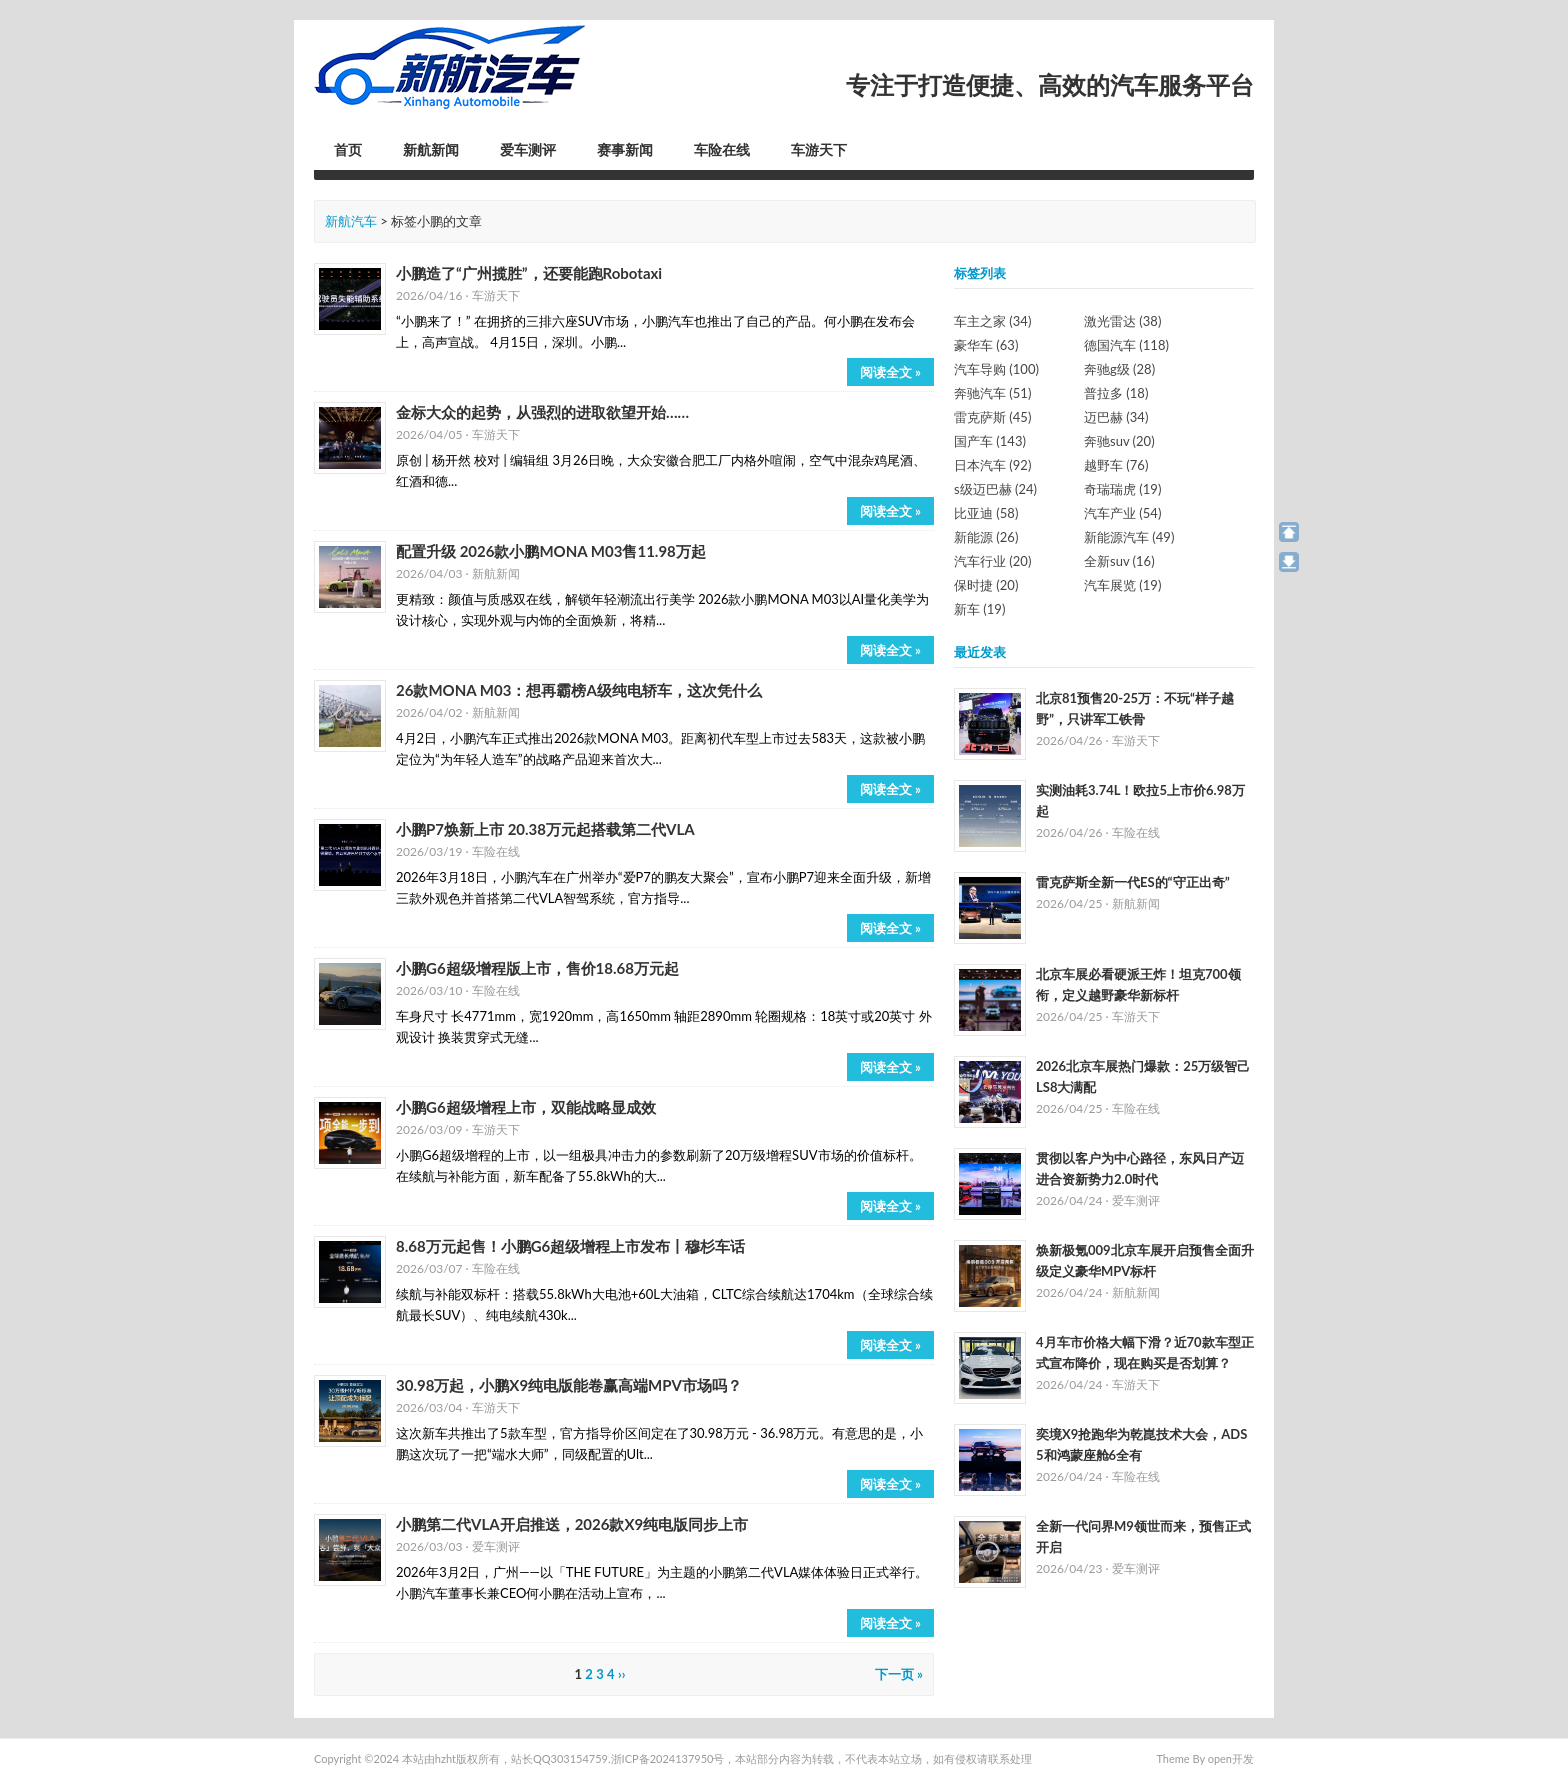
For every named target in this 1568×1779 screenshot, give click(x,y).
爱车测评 (528, 149)
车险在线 (722, 149)
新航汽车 (351, 221)
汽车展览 (1122, 585)
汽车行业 (992, 561)
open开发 (1231, 1758)
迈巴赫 (1116, 417)
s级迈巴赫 (995, 489)
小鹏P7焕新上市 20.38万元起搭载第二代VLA (545, 829)
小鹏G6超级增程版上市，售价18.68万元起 (537, 968)
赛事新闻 (625, 149)
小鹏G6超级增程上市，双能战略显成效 (526, 1107)
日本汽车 (992, 465)
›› (622, 1674)
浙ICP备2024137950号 (668, 1758)
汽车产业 (1122, 513)
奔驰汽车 (992, 393)
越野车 (1116, 465)
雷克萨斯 (992, 417)
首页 (348, 149)
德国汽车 (1126, 345)
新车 (979, 609)
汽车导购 (996, 369)
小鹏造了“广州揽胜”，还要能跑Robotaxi (529, 273)
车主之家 (992, 321)
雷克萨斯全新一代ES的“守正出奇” (1133, 882)
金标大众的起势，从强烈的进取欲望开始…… (542, 412)
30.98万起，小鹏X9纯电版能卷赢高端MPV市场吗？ (569, 1385)
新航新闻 (431, 149)
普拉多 (1116, 393)
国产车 (990, 441)
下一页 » (899, 1674)
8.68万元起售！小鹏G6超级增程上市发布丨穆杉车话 (570, 1246)
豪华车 (986, 345)
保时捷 (986, 585)
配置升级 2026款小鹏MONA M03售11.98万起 (551, 551)
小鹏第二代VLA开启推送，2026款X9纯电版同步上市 (572, 1524)
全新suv (1119, 561)
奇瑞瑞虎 (1122, 489)
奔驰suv (1119, 441)
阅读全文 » (890, 372)
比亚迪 (986, 513)
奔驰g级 (1119, 369)
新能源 (986, 537)
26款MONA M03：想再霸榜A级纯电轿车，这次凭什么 (579, 690)
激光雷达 (1122, 321)
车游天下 (819, 149)
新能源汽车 (1129, 537)
